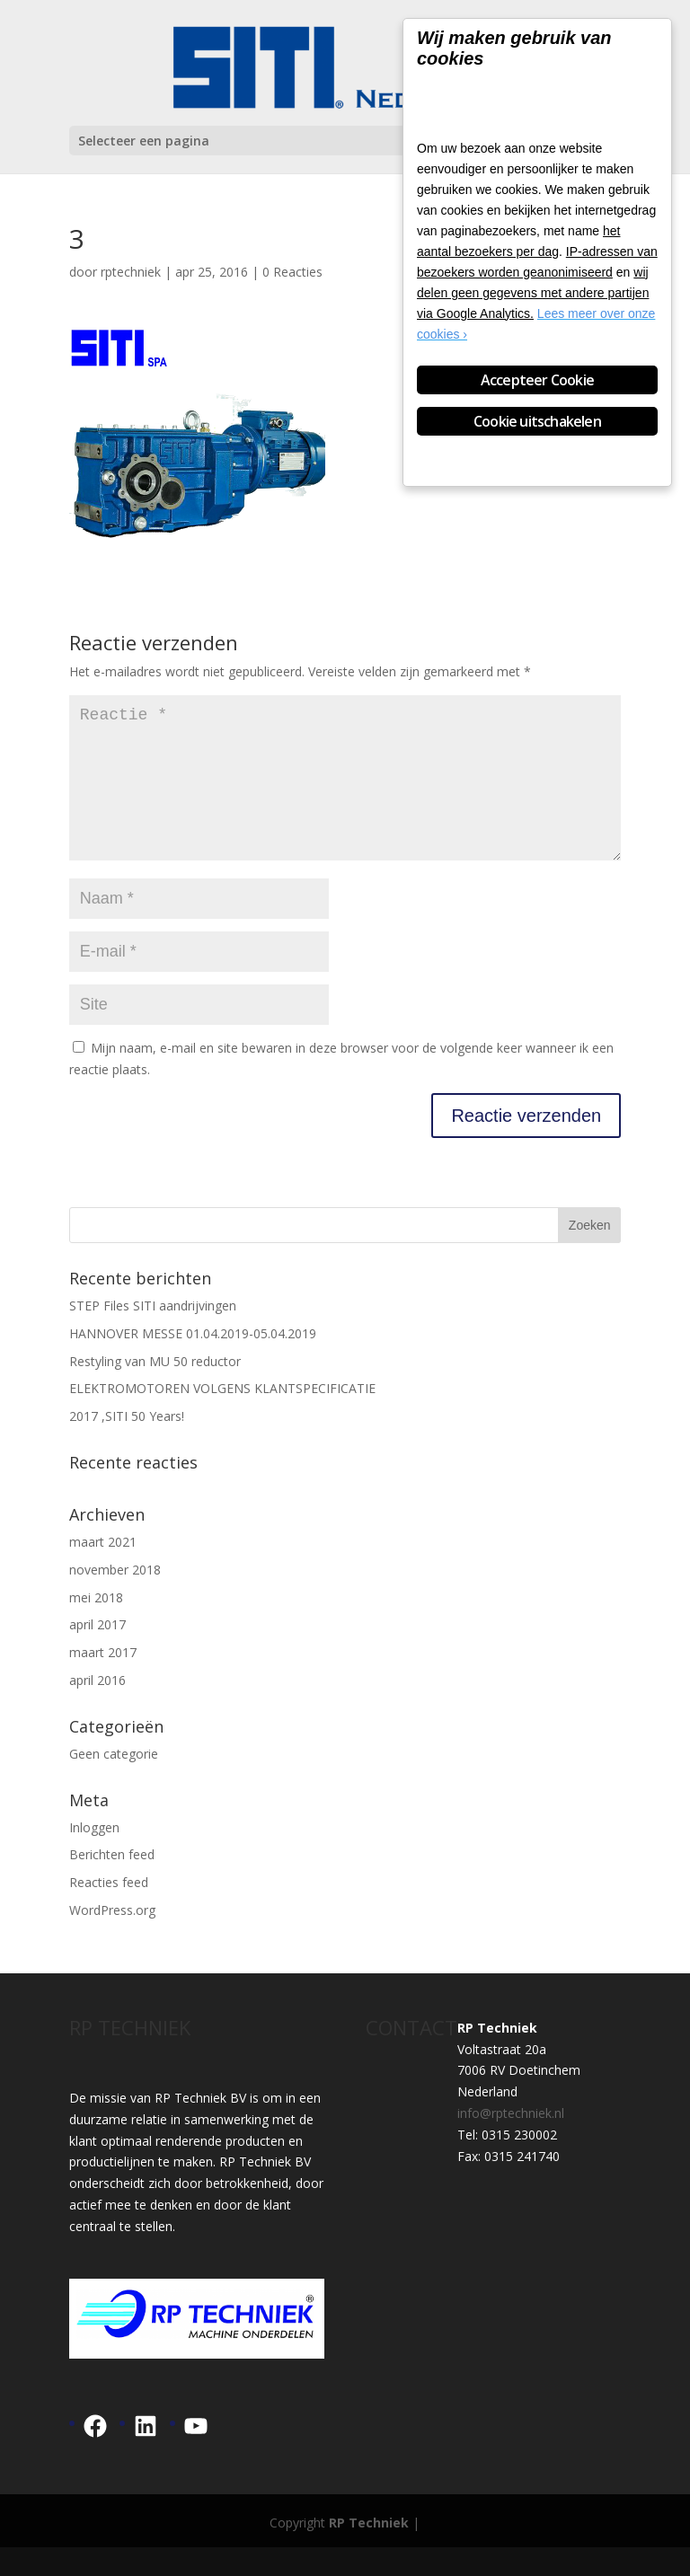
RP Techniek (369, 2551)
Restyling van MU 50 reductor (155, 1389)
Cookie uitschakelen (537, 421)
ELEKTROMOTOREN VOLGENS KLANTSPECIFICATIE (222, 1416)
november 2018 (115, 1598)
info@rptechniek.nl (510, 2141)
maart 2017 (103, 1680)
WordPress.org (112, 1938)
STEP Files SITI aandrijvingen (152, 1334)
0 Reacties (292, 271)
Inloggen (94, 1856)
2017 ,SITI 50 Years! (126, 1444)
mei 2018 (96, 1626)
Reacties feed (108, 1910)
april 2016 (97, 1708)
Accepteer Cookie (537, 380)
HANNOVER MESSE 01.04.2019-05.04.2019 (192, 1362)
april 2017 (97, 1653)
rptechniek (131, 271)
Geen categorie (113, 1782)
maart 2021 (103, 1570)
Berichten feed (112, 1883)
